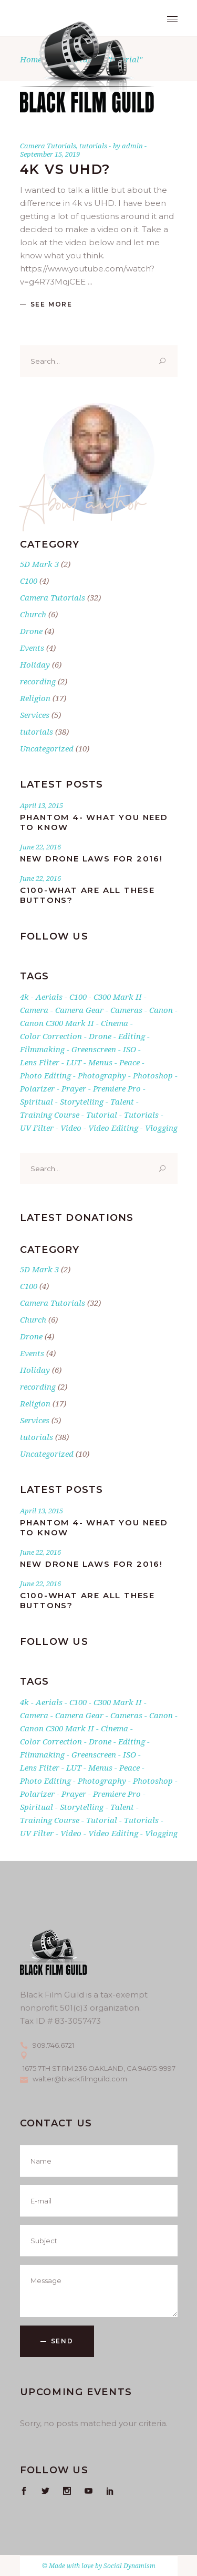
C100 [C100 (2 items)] (78, 996)
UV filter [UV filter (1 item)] (37, 1127)
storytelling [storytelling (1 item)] (81, 1101)
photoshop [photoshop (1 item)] (153, 1075)
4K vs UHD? (65, 169)
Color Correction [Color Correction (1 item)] (51, 1036)
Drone (31, 631)
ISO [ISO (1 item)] (129, 1049)
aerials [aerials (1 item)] (49, 996)
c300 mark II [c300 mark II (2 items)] (118, 996)
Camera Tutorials (48, 145)
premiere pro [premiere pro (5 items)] (117, 1088)
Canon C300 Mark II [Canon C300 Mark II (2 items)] (57, 1023)
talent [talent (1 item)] (122, 1101)
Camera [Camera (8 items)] (34, 1010)
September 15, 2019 (50, 154)
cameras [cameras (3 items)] (126, 1010)
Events (32, 647)
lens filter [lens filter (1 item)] (39, 1062)
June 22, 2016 (40, 847)
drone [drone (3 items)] (100, 1036)
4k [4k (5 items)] (24, 996)
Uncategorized (47, 748)
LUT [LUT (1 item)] (73, 1062)
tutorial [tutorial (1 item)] (101, 1114)
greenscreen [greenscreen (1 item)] (93, 1049)
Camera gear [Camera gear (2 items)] (79, 1010)
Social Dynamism (129, 2565)
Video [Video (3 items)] (70, 1127)
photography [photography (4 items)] (102, 1075)
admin (133, 145)
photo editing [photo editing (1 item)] (45, 1075)
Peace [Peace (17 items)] (129, 1062)
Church (33, 614)
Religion (35, 698)
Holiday (35, 664)
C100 (28, 580)
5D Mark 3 (39, 564)
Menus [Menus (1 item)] (100, 1062)
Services (34, 715)
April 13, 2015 (41, 805)
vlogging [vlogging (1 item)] (161, 1127)
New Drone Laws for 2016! (91, 859)
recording (38, 681)
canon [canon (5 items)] (161, 1010)
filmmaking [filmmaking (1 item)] (42, 1049)
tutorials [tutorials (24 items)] (141, 1114)
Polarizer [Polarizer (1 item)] (37, 1088)
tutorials (93, 145)
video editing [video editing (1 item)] (113, 1127)
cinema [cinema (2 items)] (114, 1023)
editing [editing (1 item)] (131, 1036)
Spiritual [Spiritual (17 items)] (36, 1101)
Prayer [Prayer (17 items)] (73, 1088)
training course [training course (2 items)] (49, 1114)
